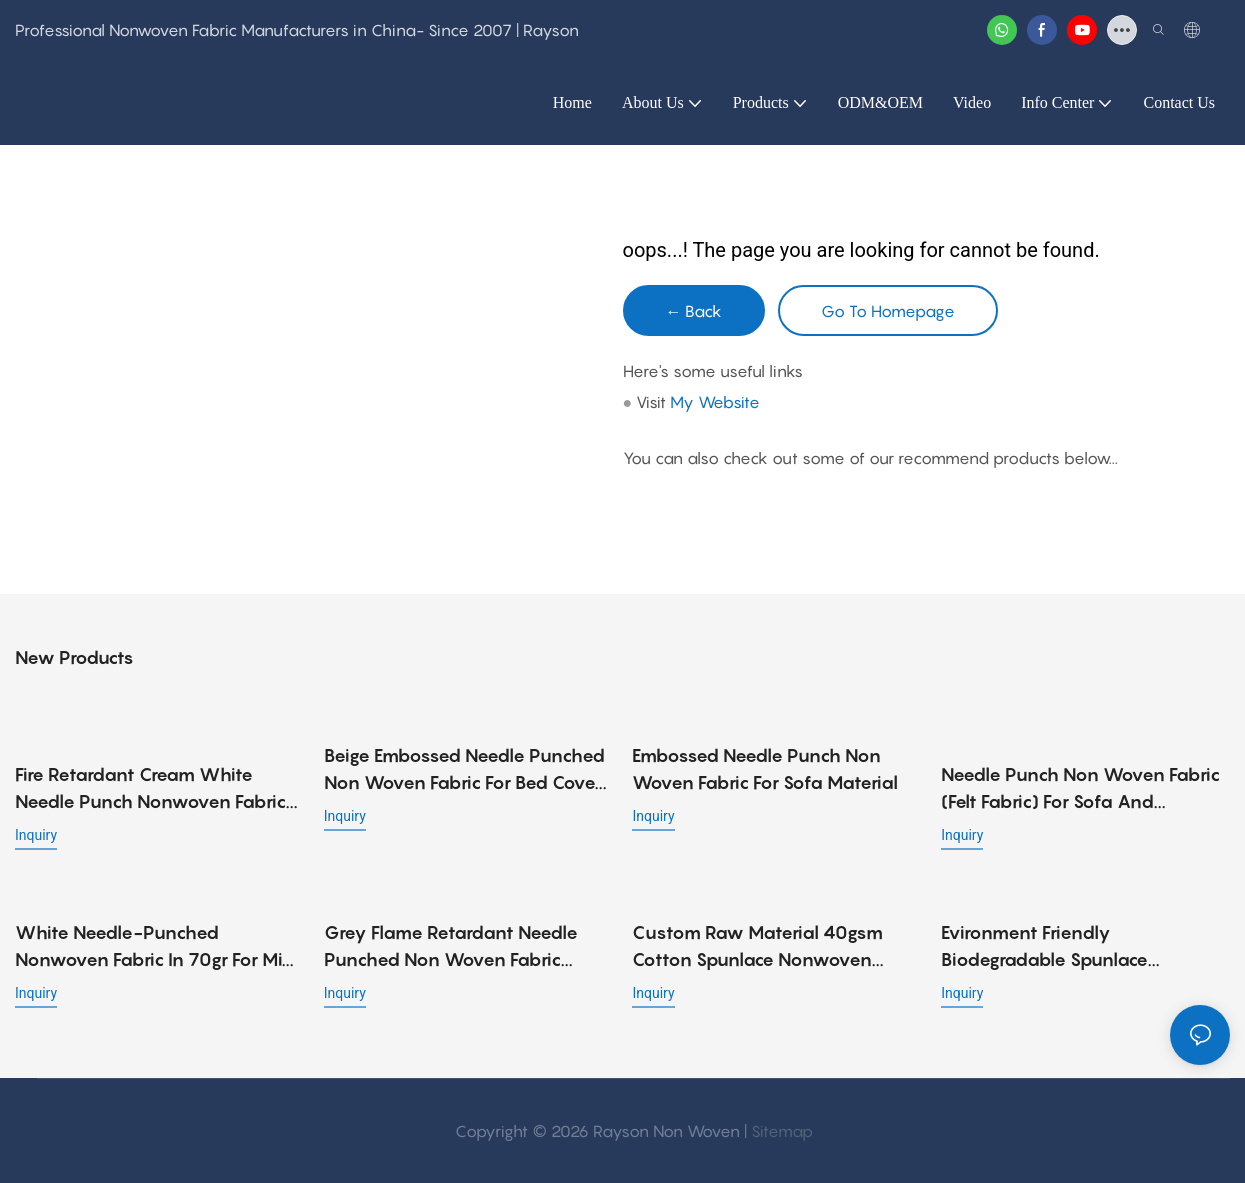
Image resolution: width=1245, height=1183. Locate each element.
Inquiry (36, 834)
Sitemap (782, 1130)
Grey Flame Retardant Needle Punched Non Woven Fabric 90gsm (451, 946)
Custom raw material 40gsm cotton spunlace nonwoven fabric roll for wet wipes (757, 946)
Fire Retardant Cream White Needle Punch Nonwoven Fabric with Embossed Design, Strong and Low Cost (150, 788)
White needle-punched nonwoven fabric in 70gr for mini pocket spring (156, 946)
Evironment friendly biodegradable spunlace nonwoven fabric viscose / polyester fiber (1056, 946)
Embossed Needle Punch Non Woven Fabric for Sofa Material (765, 769)
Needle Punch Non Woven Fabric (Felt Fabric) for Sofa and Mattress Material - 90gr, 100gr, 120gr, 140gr (1080, 770)
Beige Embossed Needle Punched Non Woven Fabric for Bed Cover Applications (464, 770)
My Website (715, 402)
